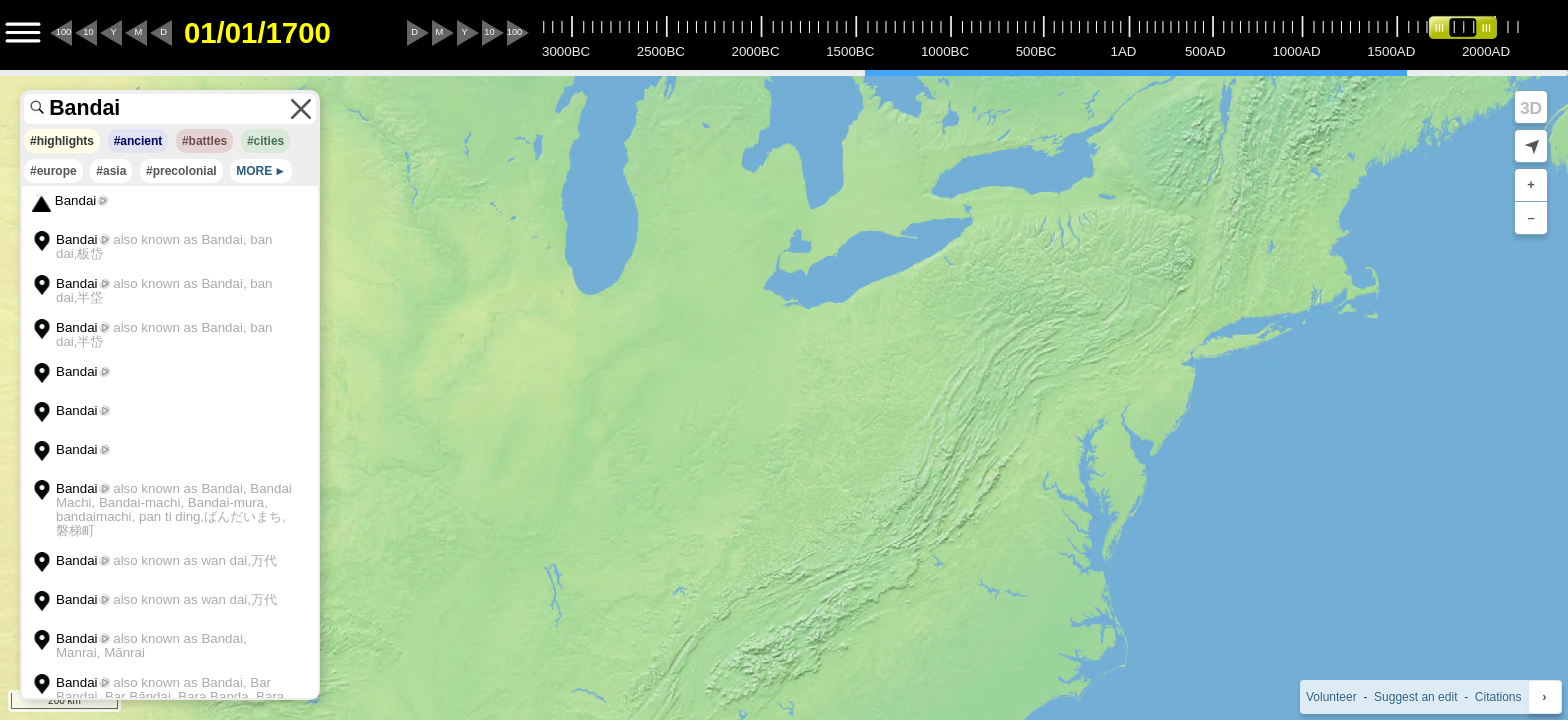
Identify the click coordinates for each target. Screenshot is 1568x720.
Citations (1498, 697)
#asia (111, 171)
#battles (204, 141)
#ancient (138, 141)
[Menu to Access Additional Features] (23, 33)
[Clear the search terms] (301, 109)
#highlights (62, 141)
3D (1531, 108)
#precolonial (181, 171)
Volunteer (1331, 697)
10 (88, 32)
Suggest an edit (1415, 697)
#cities (265, 141)
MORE (254, 171)
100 (64, 32)
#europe (53, 171)
